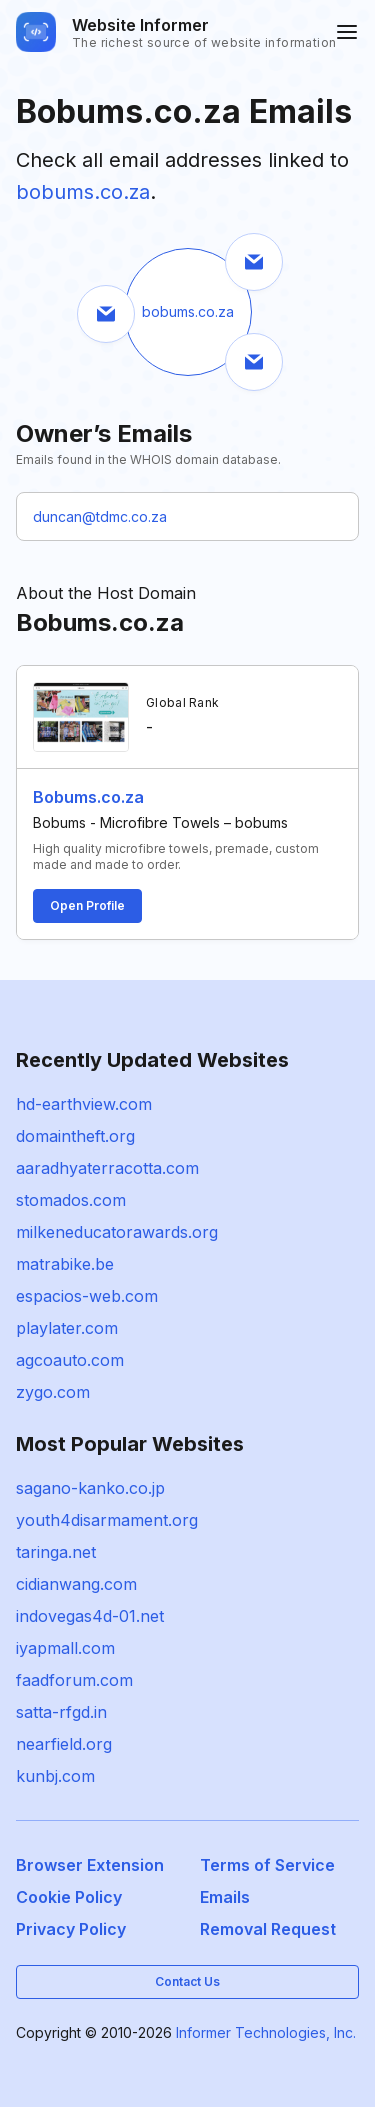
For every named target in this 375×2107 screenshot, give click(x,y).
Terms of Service (267, 1865)
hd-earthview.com (84, 1104)
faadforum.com (74, 1680)
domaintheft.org (75, 1136)
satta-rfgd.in (61, 1712)
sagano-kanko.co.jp (90, 1488)
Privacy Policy (71, 1929)
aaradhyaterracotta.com (107, 1168)
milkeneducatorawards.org (117, 1232)
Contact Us (187, 1981)
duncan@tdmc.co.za (100, 516)
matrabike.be (65, 1264)
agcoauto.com (70, 1360)
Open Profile (87, 905)
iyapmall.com (65, 1648)
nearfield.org (64, 1744)
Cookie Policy (69, 1897)
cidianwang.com (76, 1584)
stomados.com (71, 1200)
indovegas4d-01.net (90, 1616)
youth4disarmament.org (107, 1520)
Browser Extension (90, 1865)
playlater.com (67, 1328)
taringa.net (56, 1552)
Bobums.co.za (88, 797)
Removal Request (268, 1929)
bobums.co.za (83, 192)
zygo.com (53, 1392)
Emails (225, 1897)
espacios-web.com (87, 1296)
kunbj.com (55, 1776)
